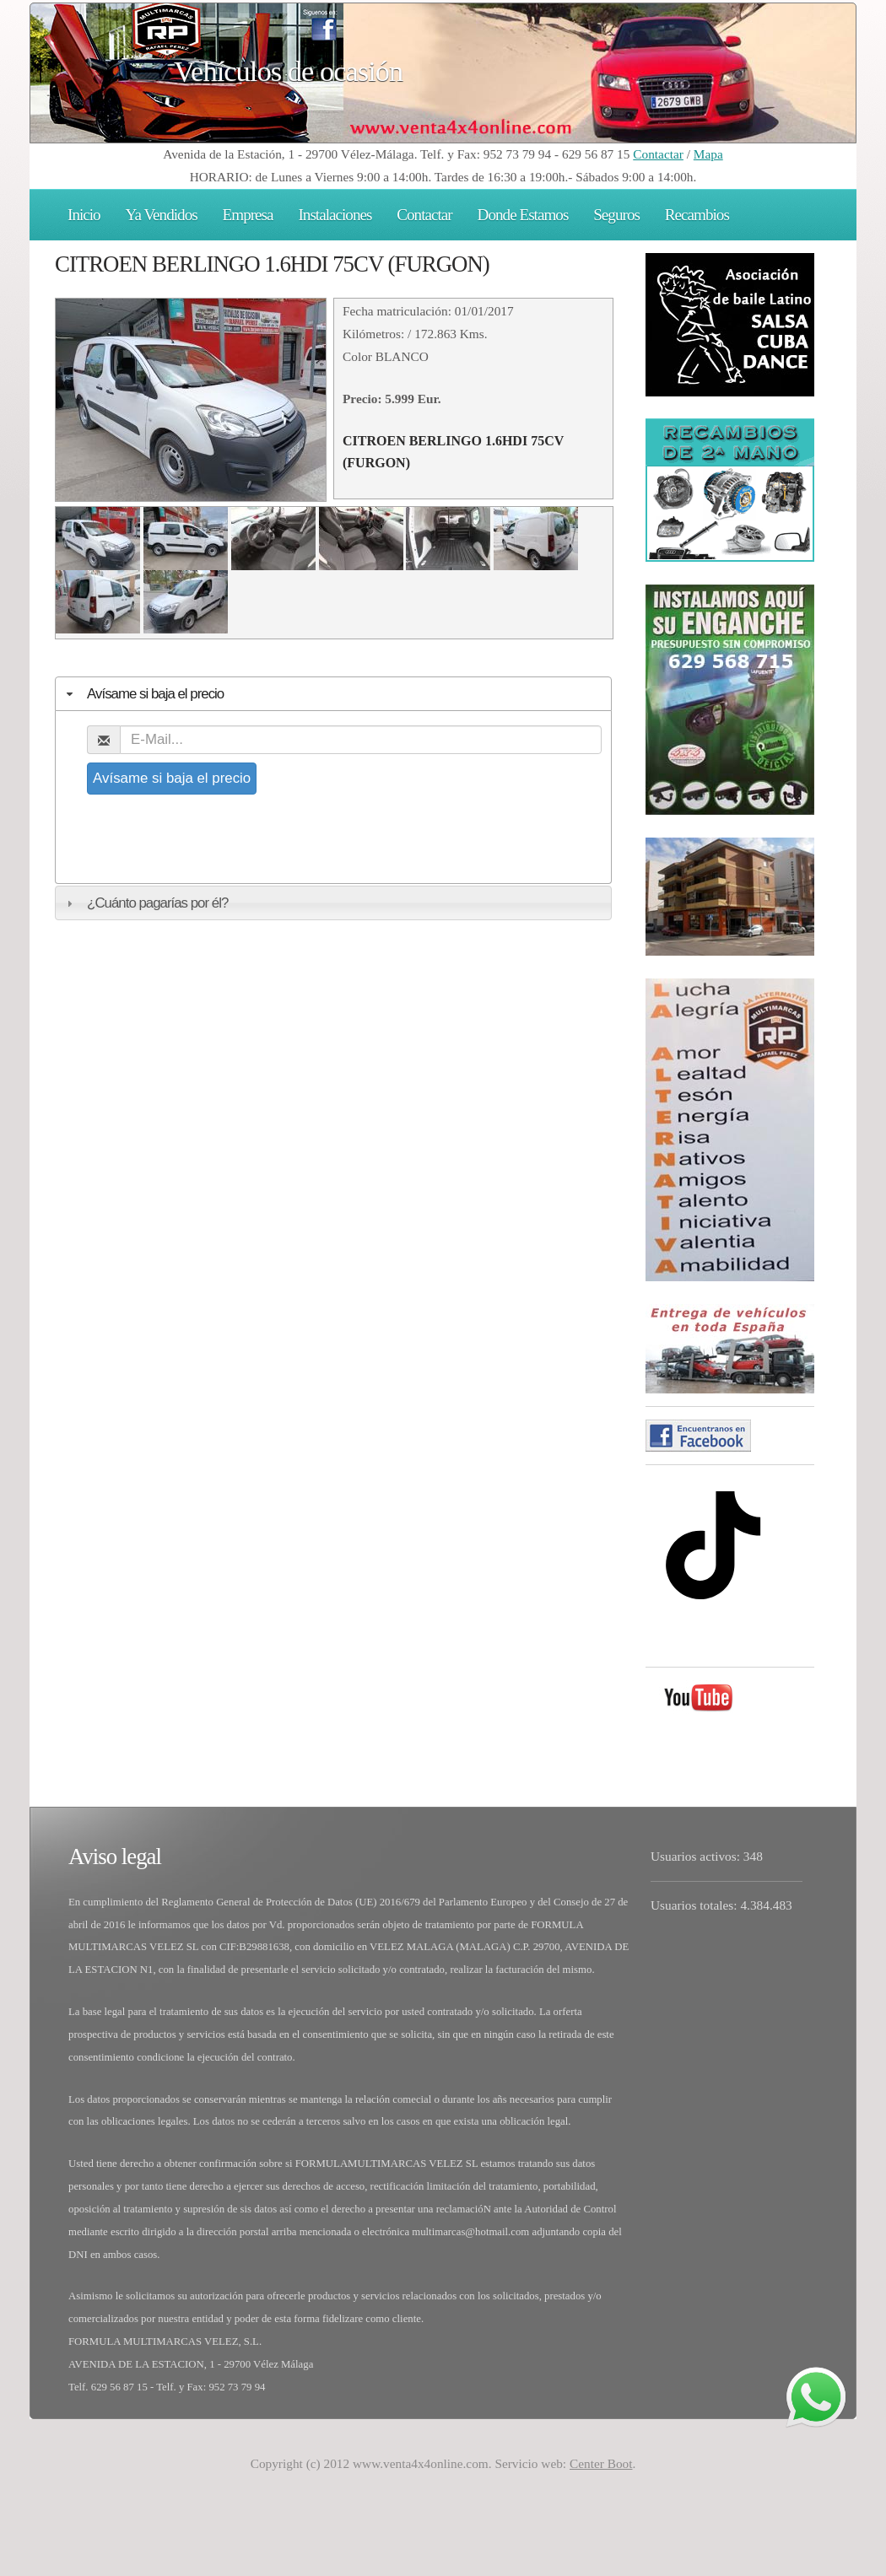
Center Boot (601, 2463)
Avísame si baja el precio (172, 778)
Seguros (616, 215)
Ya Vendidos (161, 215)
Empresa (248, 215)
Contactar (658, 154)
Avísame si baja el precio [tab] (143, 694)
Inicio (84, 215)
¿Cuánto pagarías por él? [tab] (145, 903)
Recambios (697, 215)
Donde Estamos (523, 215)
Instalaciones (334, 215)
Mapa (708, 154)
